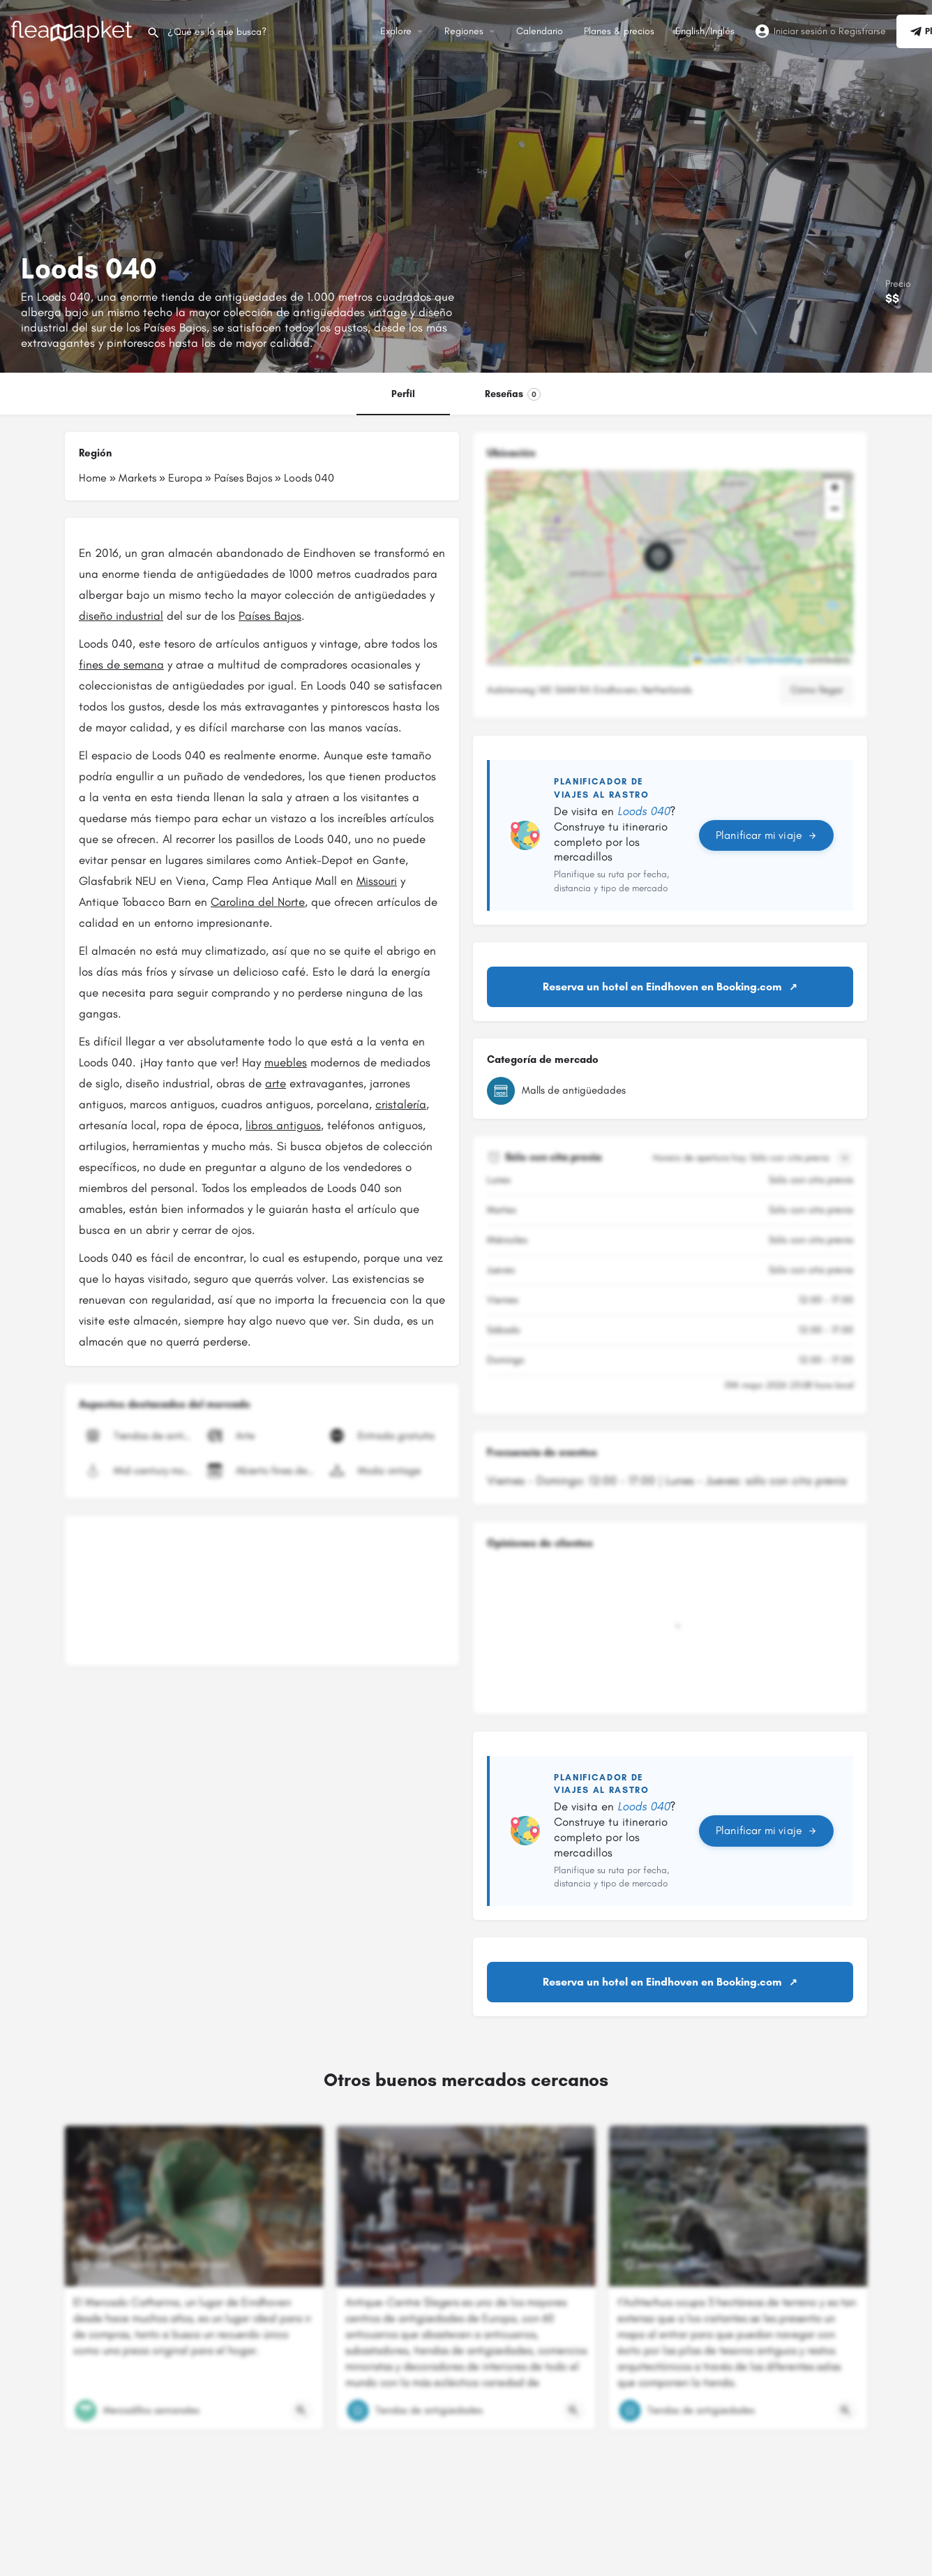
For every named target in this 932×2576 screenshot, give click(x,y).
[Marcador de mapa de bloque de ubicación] (658, 557)
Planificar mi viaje (766, 835)
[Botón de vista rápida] (301, 2410)
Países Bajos (243, 477)
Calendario (539, 31)
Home (93, 477)
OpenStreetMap (774, 660)
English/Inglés (705, 31)
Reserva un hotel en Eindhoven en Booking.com (662, 986)
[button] (670, 568)
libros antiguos (283, 1125)
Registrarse (862, 31)
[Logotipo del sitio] (73, 30)
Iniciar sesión (800, 31)
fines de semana (121, 664)
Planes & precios (619, 31)
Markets (137, 477)
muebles (285, 1062)
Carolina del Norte (258, 902)
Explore (396, 31)
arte (275, 1083)
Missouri (376, 881)
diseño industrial (121, 616)
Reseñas (513, 394)
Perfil (403, 394)
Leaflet (711, 660)
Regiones (463, 31)
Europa (185, 477)
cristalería (400, 1104)
